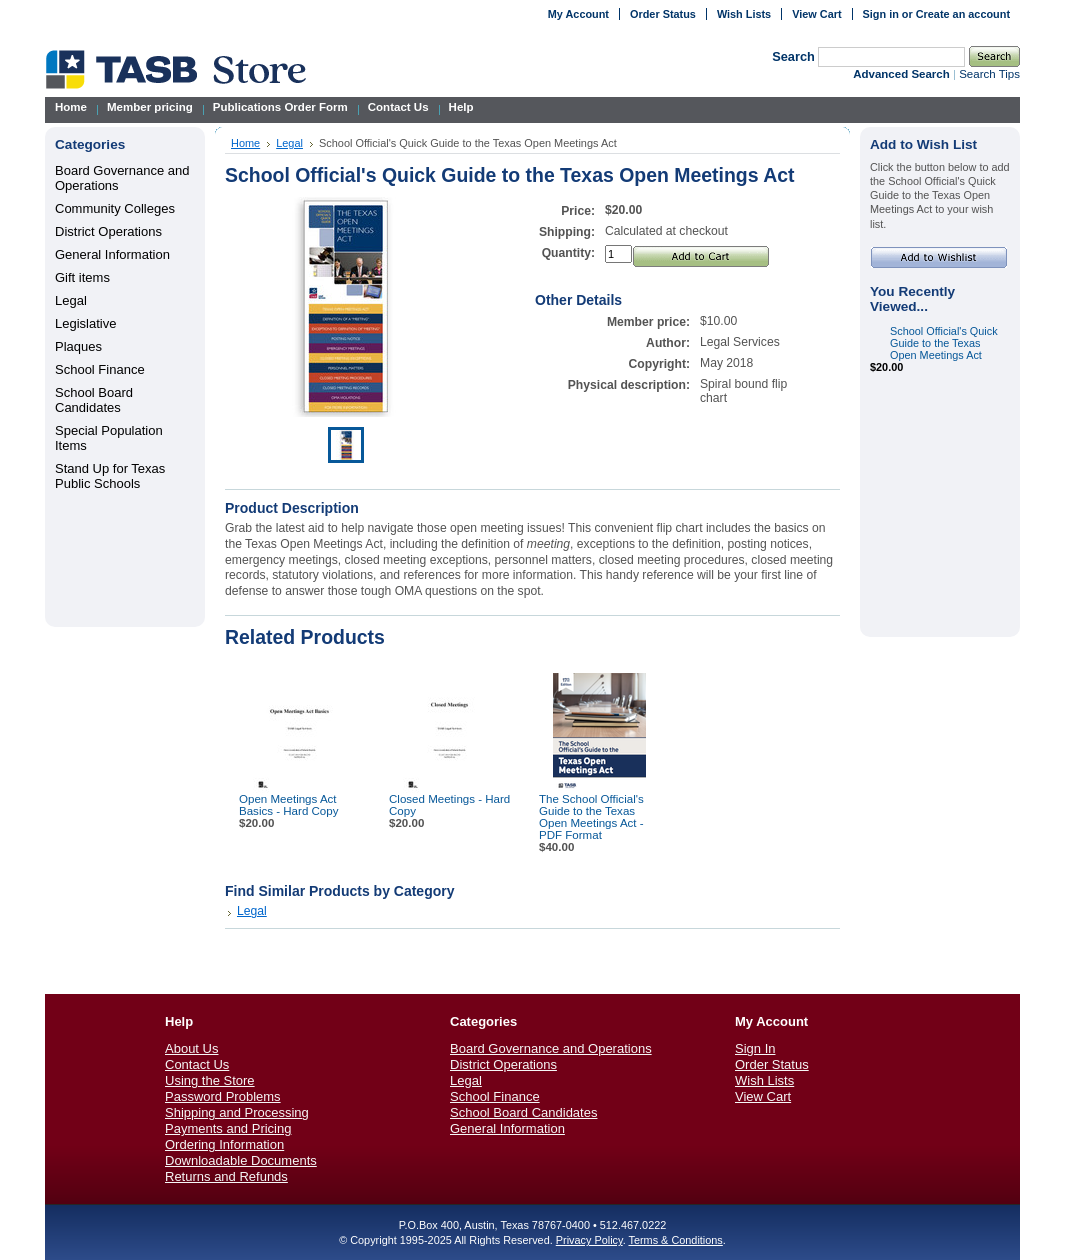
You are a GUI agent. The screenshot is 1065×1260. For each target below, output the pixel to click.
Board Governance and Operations (551, 1048)
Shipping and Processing (237, 1112)
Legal (71, 300)
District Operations (108, 231)
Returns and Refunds (226, 1176)
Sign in (881, 14)
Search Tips (989, 74)
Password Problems (223, 1096)
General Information (112, 254)
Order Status (663, 14)
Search (793, 56)
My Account (578, 14)
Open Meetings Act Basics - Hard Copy (288, 805)
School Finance (100, 369)
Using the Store (210, 1080)
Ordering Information (224, 1144)
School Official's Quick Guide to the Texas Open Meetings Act (944, 343)
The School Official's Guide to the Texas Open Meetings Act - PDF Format (591, 817)
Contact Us (197, 1064)
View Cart (816, 14)
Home (245, 143)
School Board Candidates (94, 400)
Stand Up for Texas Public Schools (110, 476)
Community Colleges (115, 208)
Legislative (85, 323)
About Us (191, 1048)
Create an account (963, 14)
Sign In (755, 1048)
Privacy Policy (589, 1240)
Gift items (82, 277)
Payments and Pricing (228, 1128)
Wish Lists (744, 14)
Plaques (78, 346)
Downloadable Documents (241, 1160)
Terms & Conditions (675, 1240)
